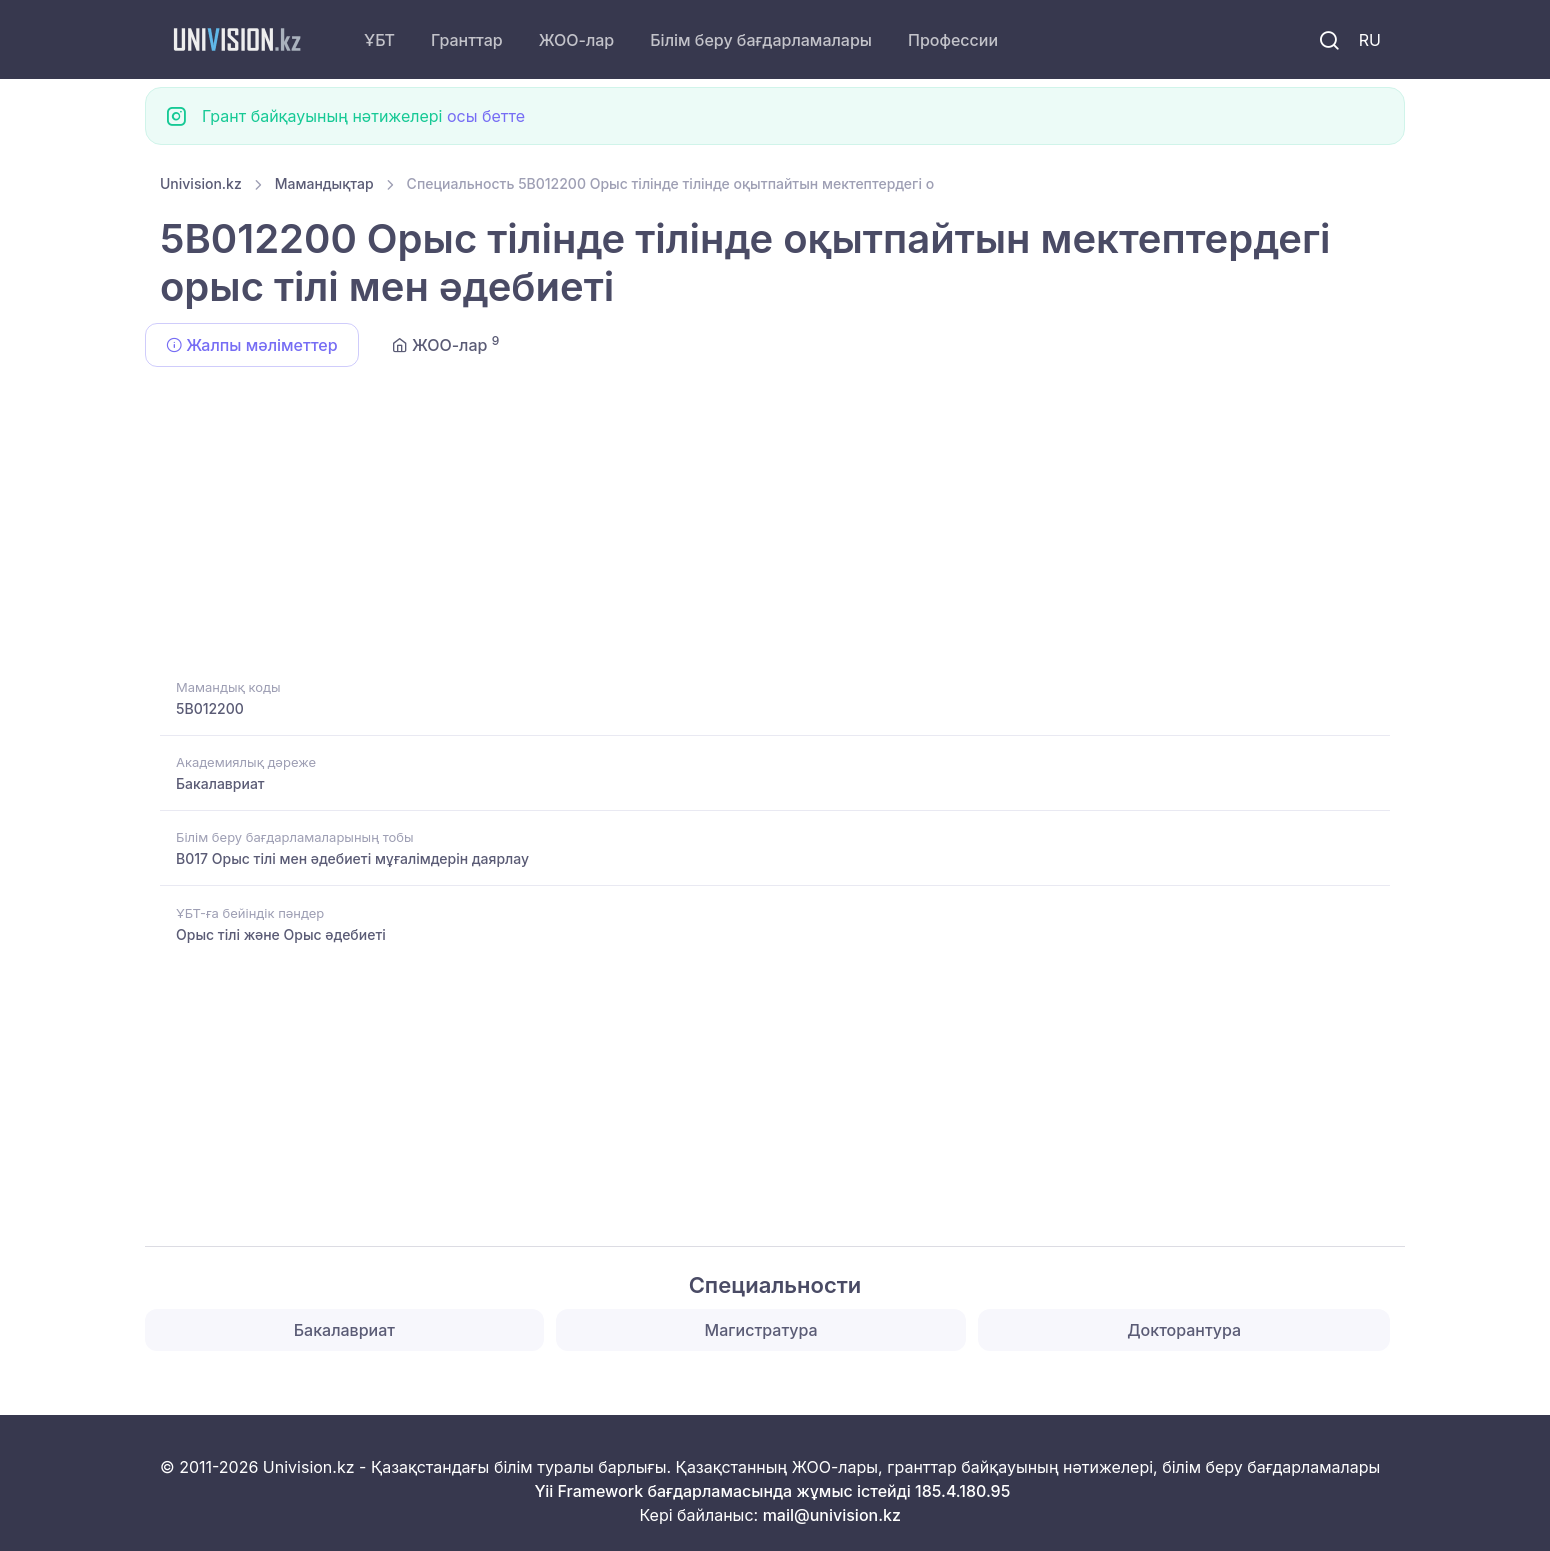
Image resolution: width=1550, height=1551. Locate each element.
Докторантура (1184, 1330)
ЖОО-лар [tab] (446, 344)
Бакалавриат (220, 783)
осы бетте (486, 116)
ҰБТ (379, 40)
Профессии (953, 40)
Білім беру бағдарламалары (761, 40)
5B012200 (210, 708)
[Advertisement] (760, 526)
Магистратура (761, 1330)
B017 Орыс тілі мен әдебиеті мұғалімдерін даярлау (352, 858)
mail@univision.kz (832, 1515)
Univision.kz (201, 183)
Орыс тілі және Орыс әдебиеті (281, 934)
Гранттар (467, 40)
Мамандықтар (324, 183)
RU (1370, 40)
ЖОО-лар (577, 40)
